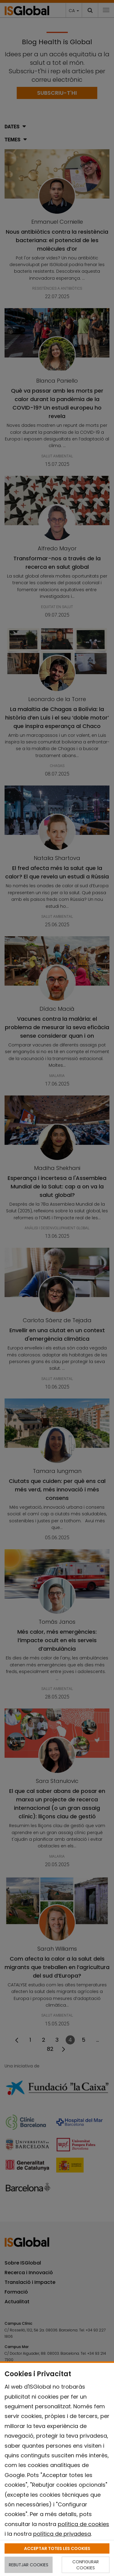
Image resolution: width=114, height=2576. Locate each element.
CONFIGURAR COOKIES (85, 2565)
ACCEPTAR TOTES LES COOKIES (57, 2548)
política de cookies (83, 2524)
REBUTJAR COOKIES (28, 2565)
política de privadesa (62, 2534)
